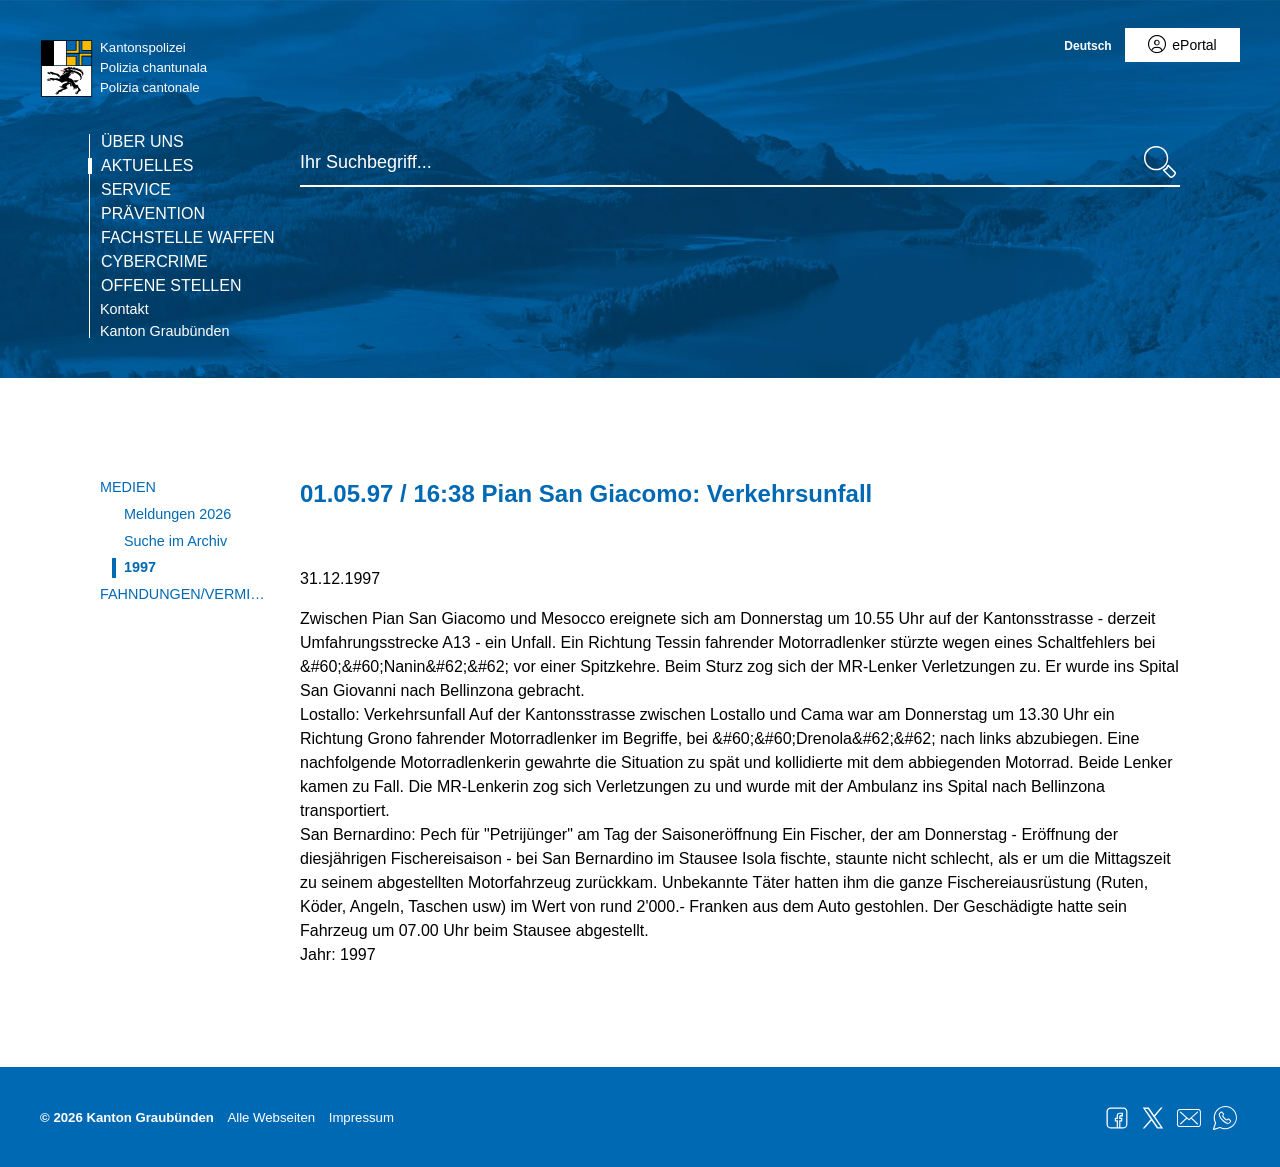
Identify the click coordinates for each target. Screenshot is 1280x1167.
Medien (128, 487)
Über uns (142, 142)
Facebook (1117, 1118)
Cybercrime (154, 262)
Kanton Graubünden (165, 331)
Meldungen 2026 (177, 514)
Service (136, 190)
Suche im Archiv (175, 541)
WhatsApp (1225, 1118)
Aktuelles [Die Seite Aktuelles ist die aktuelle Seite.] (147, 166)
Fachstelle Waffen (188, 238)
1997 (140, 567)
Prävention (153, 214)
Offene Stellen (171, 286)
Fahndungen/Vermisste (185, 594)
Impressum (361, 1117)
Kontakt (124, 309)
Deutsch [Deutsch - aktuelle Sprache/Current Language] (1087, 46)
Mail (1189, 1118)
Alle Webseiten (271, 1117)
